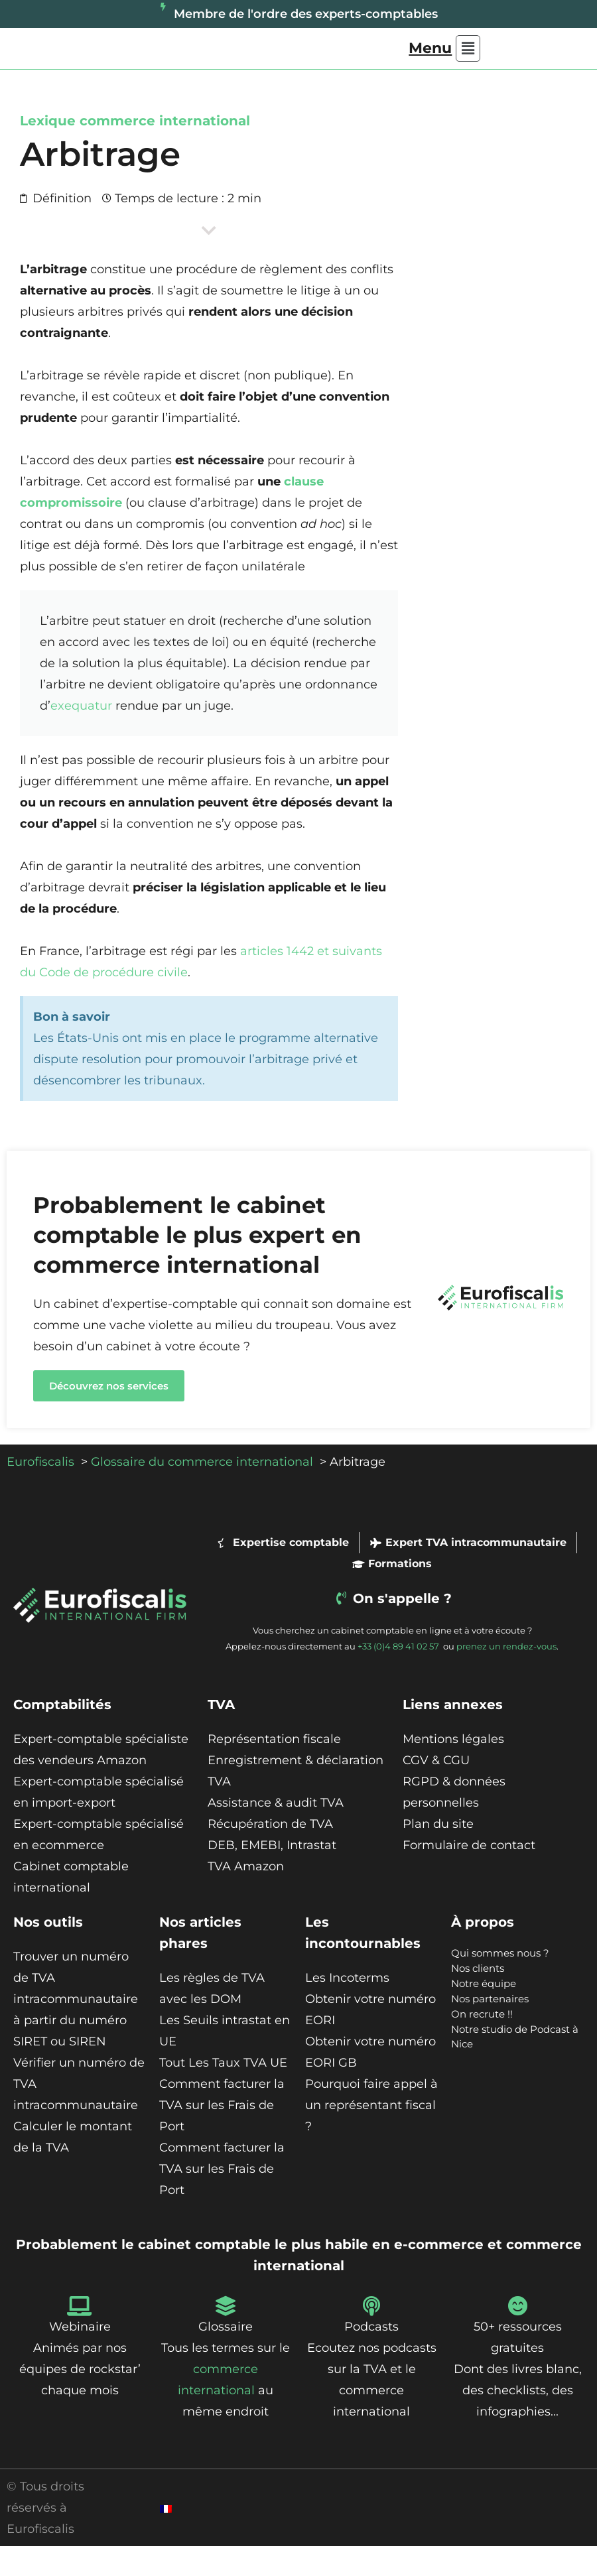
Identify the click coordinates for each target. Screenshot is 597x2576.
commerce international (165, 151)
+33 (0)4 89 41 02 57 (399, 1676)
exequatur (81, 735)
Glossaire (225, 2356)
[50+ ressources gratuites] (517, 2336)
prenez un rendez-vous (506, 1676)
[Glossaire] (225, 2336)
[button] (444, 63)
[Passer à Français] (165, 2537)
